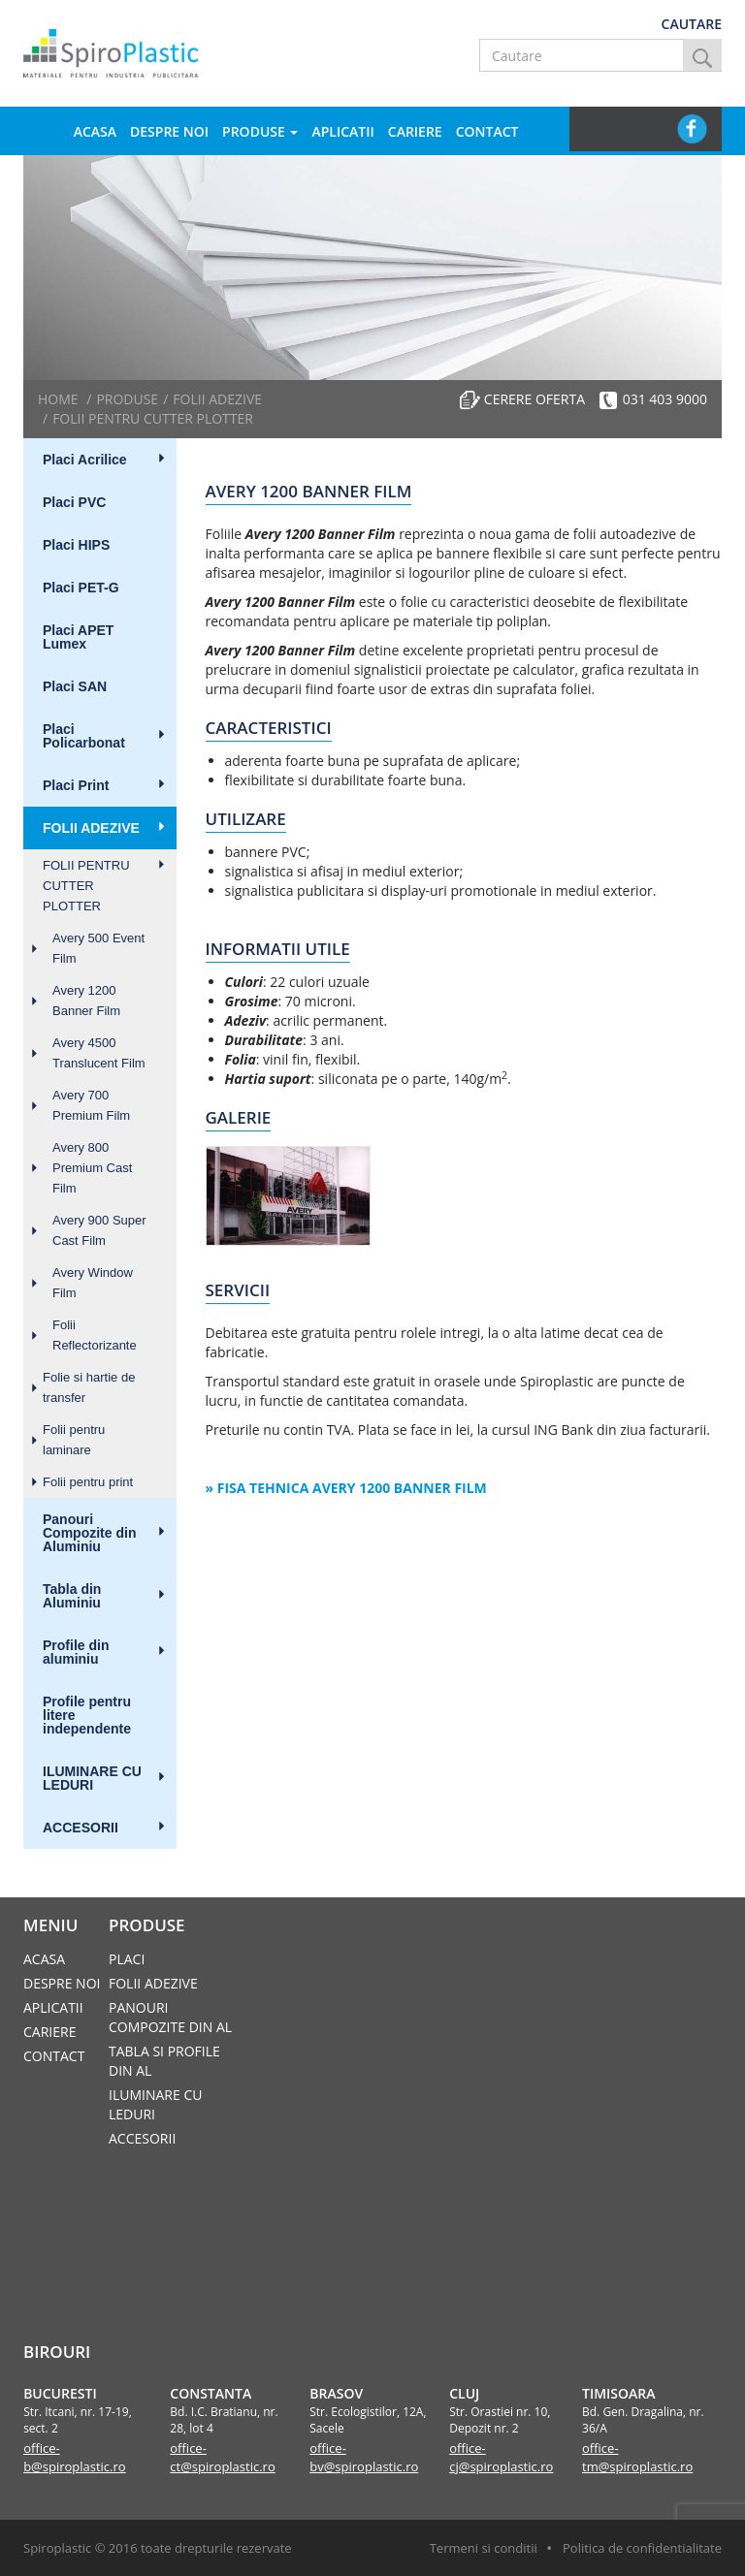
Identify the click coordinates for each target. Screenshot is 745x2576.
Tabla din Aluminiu (72, 1595)
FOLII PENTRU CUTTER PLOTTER (86, 885)
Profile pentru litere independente (87, 1715)
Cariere (415, 131)
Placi (127, 1959)
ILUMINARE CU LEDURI (92, 1778)
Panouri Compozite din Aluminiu (89, 1532)
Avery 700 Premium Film (91, 1105)
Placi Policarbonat (84, 735)
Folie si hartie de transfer (89, 1387)
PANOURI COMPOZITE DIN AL (170, 2017)
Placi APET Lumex (78, 637)
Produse (260, 131)
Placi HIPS (76, 545)
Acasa (95, 131)
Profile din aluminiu (76, 1652)
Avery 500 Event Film (98, 948)
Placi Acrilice (85, 459)
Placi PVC (74, 502)
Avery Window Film (92, 1282)
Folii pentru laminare (74, 1439)
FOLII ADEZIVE (91, 828)
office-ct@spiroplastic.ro (222, 2457)
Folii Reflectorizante (94, 1335)
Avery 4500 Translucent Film (99, 1052)
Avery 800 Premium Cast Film (92, 1167)
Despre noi (169, 131)
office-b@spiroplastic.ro (74, 2457)
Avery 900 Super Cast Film (99, 1230)
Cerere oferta (534, 399)
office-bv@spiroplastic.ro (363, 2457)
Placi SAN (75, 686)
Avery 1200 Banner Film (86, 1000)
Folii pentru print (88, 1482)
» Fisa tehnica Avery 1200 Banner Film (346, 1488)
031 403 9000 (665, 399)
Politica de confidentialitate (642, 2548)
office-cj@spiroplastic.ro (501, 2457)
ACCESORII (80, 1827)
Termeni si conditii (483, 2548)
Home (58, 399)
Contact (487, 131)
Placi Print (76, 785)
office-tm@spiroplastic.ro (637, 2457)
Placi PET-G (81, 587)
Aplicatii (342, 131)
